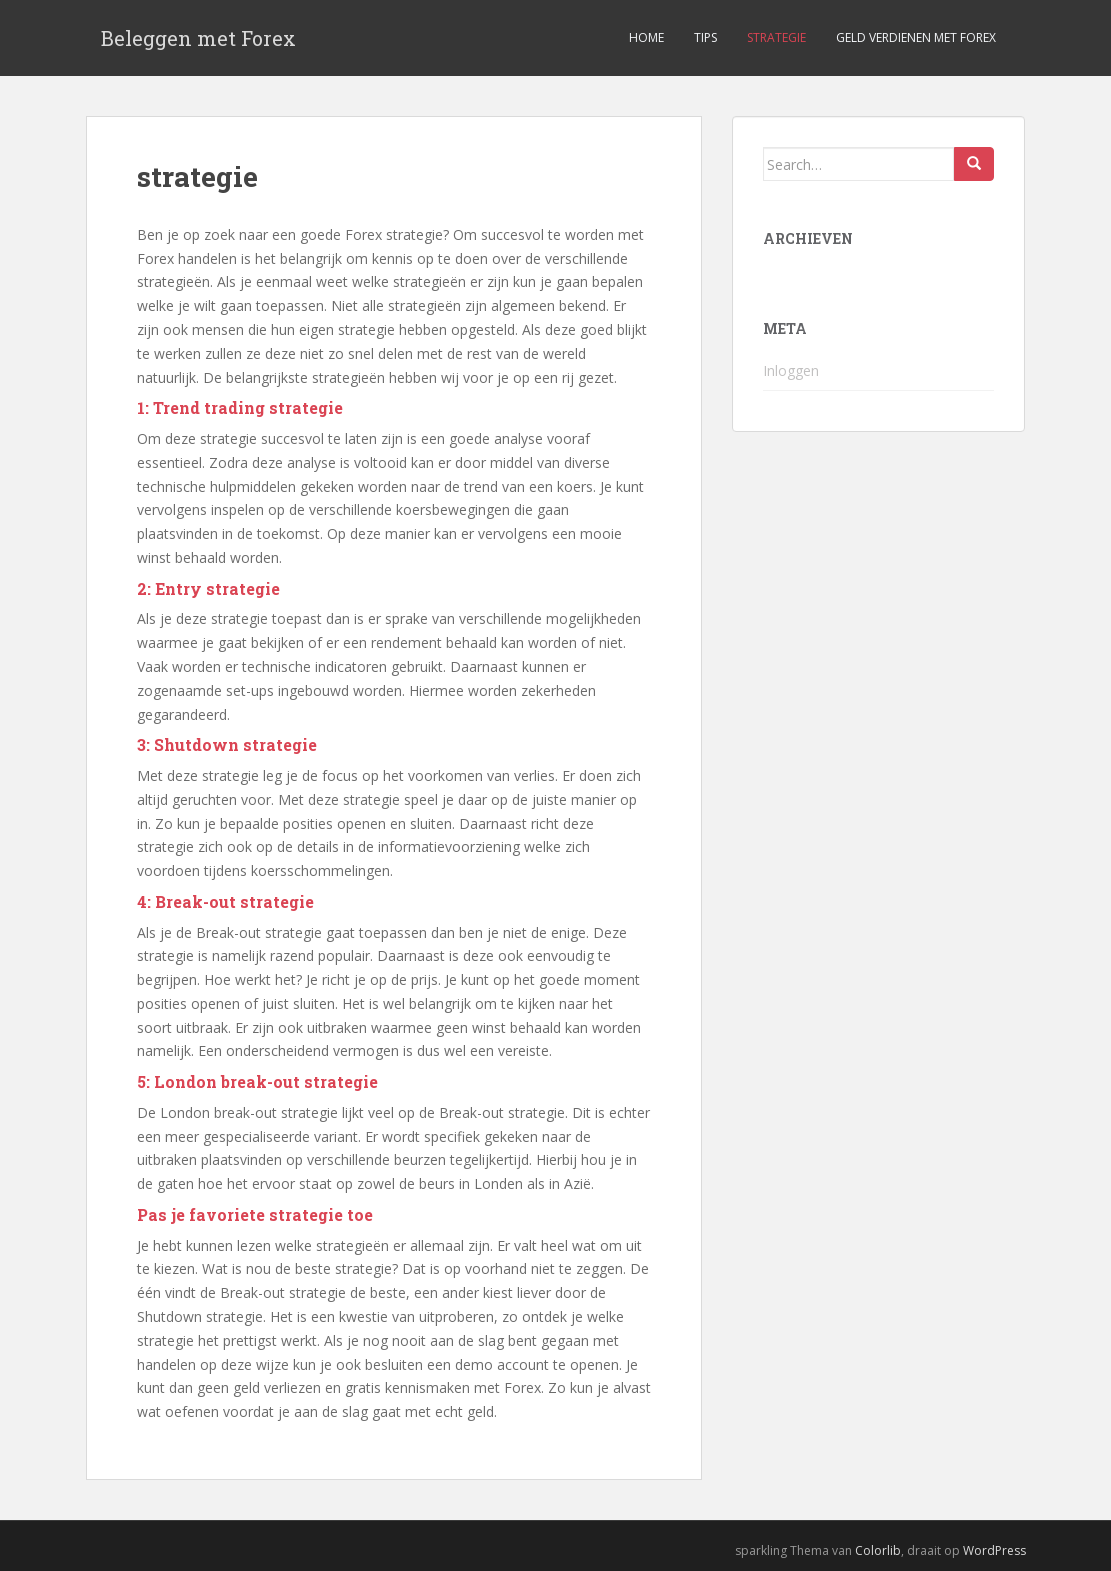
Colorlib (878, 1550)
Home (646, 37)
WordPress (994, 1550)
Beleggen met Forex (198, 38)
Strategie (776, 37)
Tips (705, 37)
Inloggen (791, 370)
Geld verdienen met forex (916, 37)
